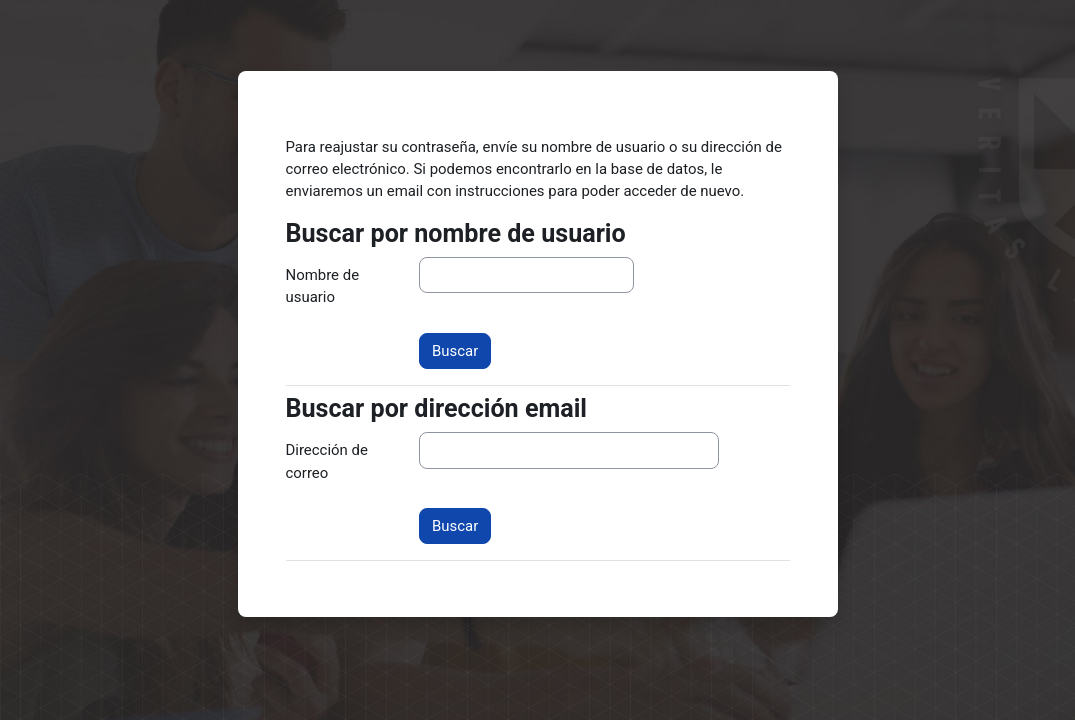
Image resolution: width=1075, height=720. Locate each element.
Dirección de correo (327, 461)
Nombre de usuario (323, 286)
